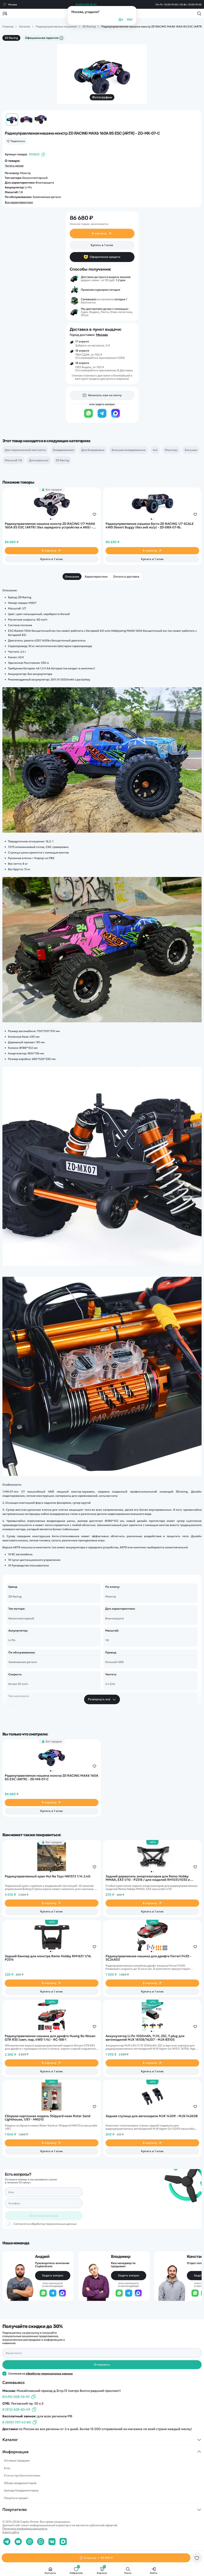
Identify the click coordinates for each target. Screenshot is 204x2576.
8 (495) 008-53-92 (86, 4)
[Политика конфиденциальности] (4, 2373)
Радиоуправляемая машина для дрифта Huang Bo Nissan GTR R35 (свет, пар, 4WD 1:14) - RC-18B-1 (50, 2037)
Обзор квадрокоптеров (20, 2483)
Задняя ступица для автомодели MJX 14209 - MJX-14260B (152, 2116)
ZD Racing (11, 38)
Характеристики (96, 576)
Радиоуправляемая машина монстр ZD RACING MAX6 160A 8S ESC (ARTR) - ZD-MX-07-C (51, 1777)
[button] (50, 519)
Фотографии (102, 97)
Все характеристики (19, 202)
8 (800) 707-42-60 (16, 2422)
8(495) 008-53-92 (15, 2397)
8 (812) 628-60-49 (16, 2409)
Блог (7, 2468)
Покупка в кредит (16, 2498)
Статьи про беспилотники (22, 2475)
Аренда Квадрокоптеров (21, 2490)
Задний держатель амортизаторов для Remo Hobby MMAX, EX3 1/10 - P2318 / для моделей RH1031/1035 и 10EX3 (148, 1878)
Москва (102, 335)
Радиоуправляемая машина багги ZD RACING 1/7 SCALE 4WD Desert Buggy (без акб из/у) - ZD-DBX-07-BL (150, 525)
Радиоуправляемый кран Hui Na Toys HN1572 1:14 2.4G (48, 1876)
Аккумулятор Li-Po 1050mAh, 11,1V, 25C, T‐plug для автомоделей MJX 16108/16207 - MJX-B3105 (145, 2037)
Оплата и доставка (126, 576)
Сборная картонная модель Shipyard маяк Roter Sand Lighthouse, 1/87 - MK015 (47, 2117)
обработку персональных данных (49, 2373)
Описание (72, 576)
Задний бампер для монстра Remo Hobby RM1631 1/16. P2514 (48, 1957)
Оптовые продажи (17, 2460)
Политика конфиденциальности (24, 2528)
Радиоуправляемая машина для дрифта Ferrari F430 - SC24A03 (148, 1957)
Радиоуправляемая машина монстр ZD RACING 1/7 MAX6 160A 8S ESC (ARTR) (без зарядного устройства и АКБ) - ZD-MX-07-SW (50, 525)
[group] (102, 74)
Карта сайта (10, 2532)
